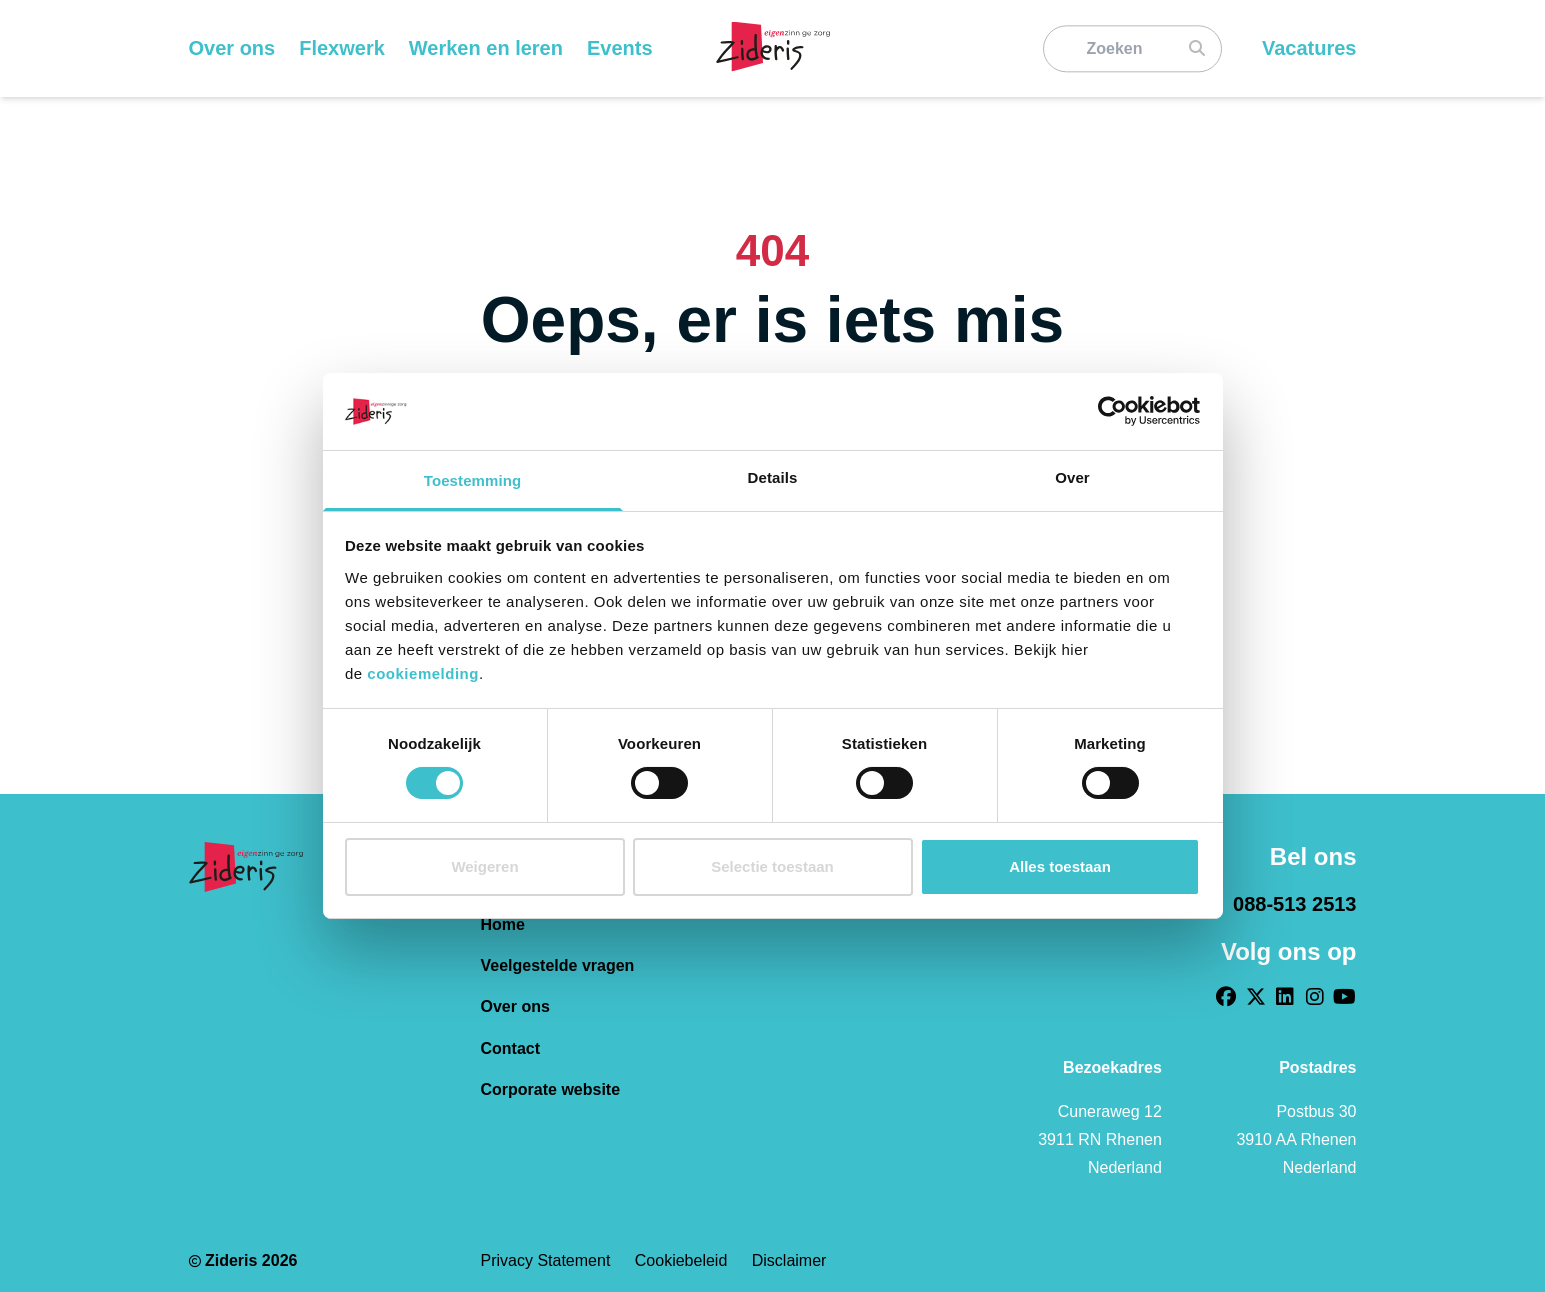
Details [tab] (773, 477)
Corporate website (551, 1089)
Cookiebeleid (683, 1260)
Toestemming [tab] (473, 480)
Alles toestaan (1060, 866)
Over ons (515, 1006)
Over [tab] (1072, 477)
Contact (511, 1048)
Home (503, 924)
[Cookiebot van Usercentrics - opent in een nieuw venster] (1112, 411)
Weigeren (484, 866)
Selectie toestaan (772, 866)
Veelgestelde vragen (558, 965)
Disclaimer (789, 1260)
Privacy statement (548, 1260)
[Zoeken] (1122, 48)
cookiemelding (423, 673)
